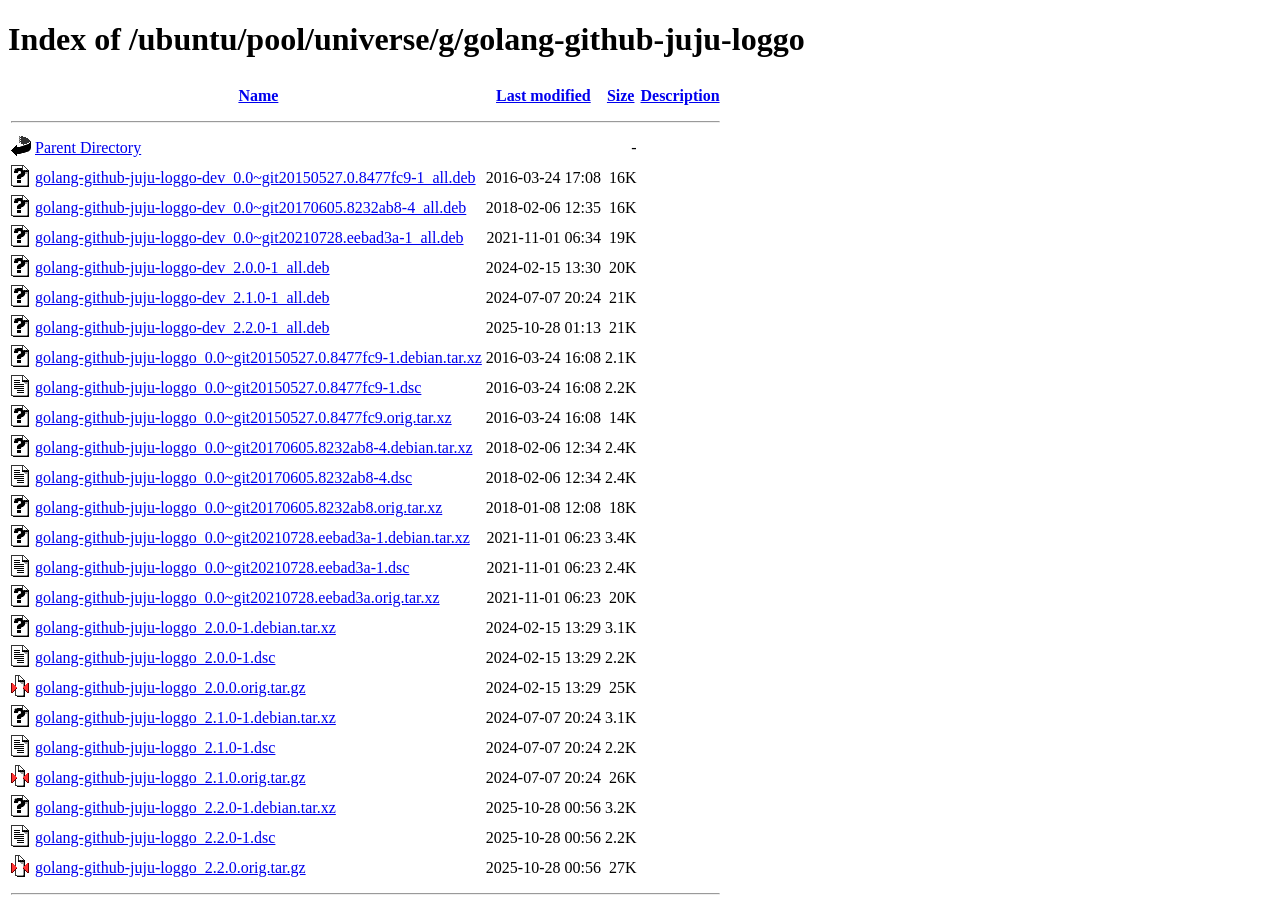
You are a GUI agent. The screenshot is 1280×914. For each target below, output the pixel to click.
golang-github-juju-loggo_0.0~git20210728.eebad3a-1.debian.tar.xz (252, 537)
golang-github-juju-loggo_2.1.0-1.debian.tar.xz (185, 717)
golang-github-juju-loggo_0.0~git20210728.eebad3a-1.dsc (222, 567)
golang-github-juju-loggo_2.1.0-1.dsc (155, 747)
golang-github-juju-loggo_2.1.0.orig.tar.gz (170, 777)
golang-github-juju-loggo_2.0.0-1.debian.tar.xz (185, 627)
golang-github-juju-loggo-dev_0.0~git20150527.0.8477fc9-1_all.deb (255, 177)
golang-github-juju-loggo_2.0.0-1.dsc (155, 657)
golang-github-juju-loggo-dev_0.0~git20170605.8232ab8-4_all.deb (250, 207)
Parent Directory (88, 147)
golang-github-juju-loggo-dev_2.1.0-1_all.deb (182, 297)
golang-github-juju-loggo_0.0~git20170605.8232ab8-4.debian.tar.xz (253, 447)
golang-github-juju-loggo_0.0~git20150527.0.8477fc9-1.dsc (228, 387)
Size (621, 95)
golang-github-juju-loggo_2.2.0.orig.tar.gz (170, 867)
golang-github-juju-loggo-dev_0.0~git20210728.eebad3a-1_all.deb (249, 237)
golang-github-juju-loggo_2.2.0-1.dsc (155, 837)
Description (679, 95)
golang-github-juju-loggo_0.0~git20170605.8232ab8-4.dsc (223, 477)
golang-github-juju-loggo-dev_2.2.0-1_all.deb (182, 327)
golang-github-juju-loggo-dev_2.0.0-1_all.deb (182, 267)
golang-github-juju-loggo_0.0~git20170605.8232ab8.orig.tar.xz (238, 507)
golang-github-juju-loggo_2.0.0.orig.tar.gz (170, 687)
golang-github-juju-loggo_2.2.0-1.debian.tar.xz (185, 807)
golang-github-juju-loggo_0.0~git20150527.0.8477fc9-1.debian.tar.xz (258, 357)
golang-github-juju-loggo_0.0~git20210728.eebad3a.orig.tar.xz (237, 597)
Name (258, 95)
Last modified (543, 95)
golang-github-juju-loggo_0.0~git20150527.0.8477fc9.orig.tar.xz (243, 417)
